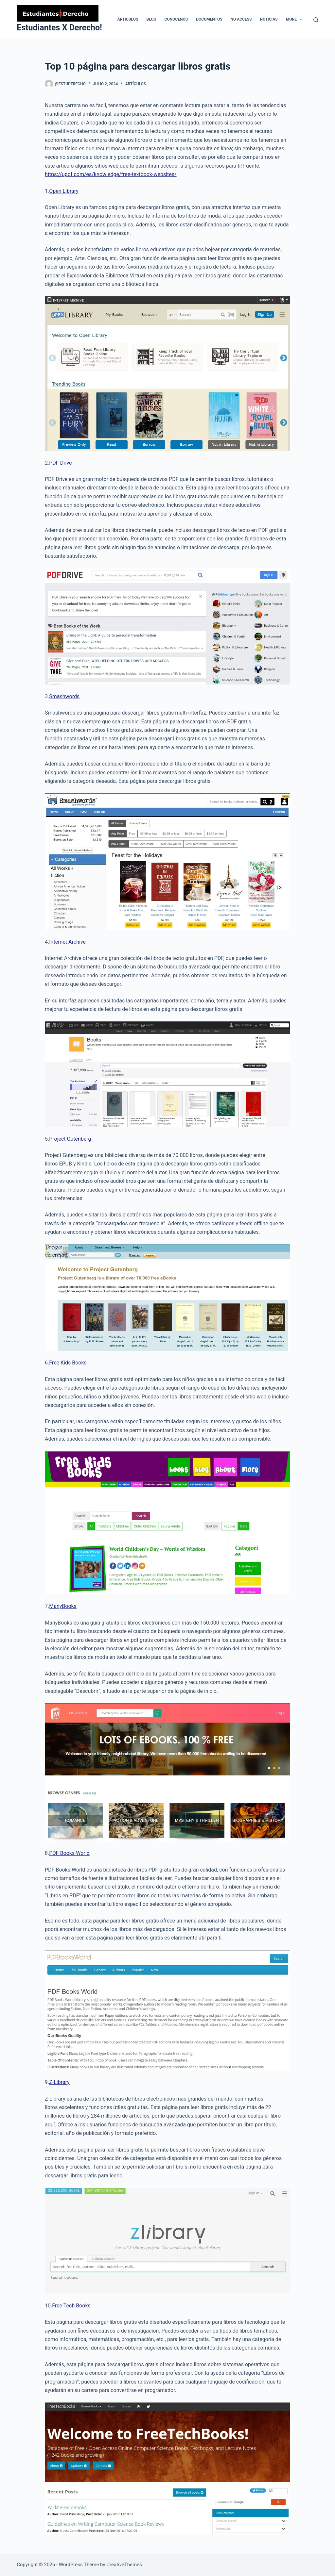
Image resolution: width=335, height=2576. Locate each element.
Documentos (209, 19)
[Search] (315, 19)
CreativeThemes (124, 2565)
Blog (151, 19)
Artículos (135, 84)
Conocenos (176, 19)
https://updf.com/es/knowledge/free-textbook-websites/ (111, 174)
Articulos (127, 19)
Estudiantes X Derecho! (59, 27)
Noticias (268, 19)
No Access (241, 19)
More (296, 20)
